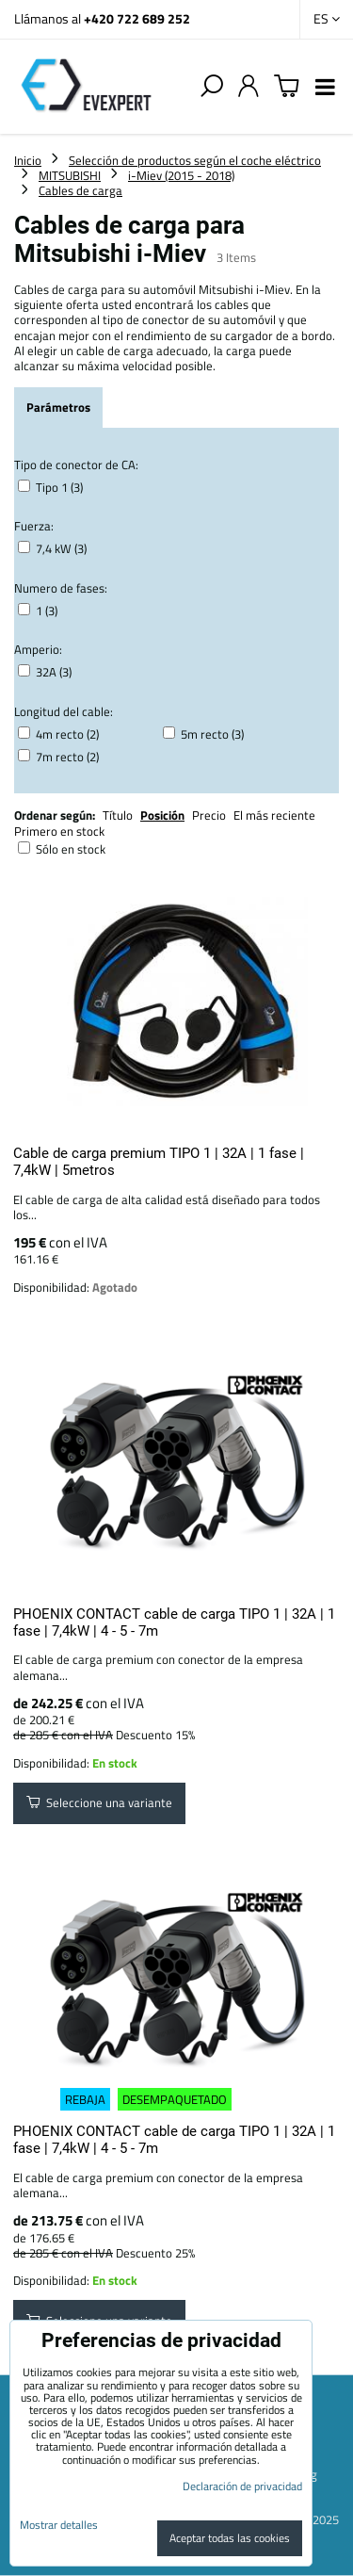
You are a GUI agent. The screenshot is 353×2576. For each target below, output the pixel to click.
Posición (162, 815)
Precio (210, 815)
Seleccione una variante (99, 1802)
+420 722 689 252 (137, 18)
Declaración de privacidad (242, 2486)
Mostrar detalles (59, 2525)
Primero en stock (59, 831)
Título (118, 815)
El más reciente (274, 815)
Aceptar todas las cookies (229, 2538)
